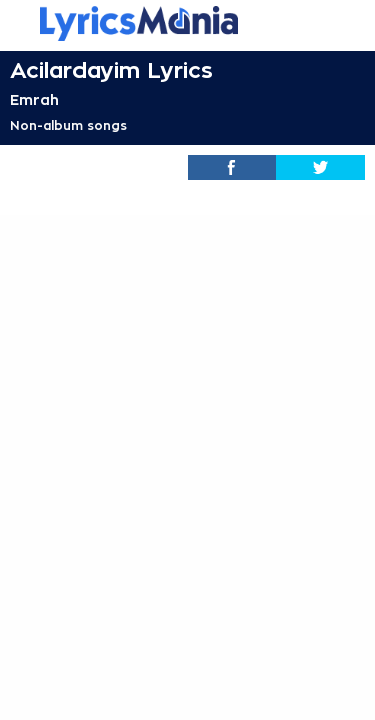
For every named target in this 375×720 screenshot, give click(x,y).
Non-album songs (68, 126)
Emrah (34, 100)
